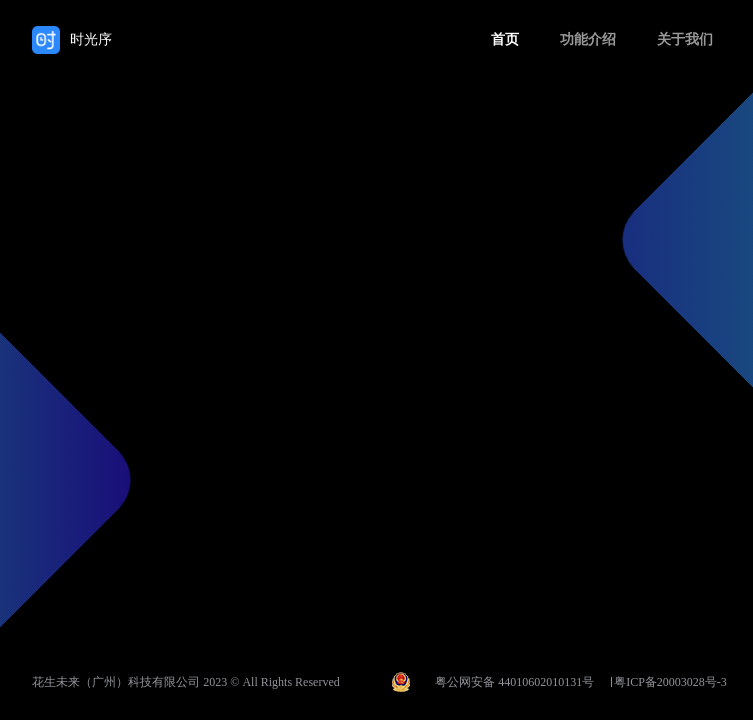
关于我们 (685, 39)
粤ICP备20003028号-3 (670, 682)
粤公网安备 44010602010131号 (514, 682)
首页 (505, 39)
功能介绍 (588, 39)
